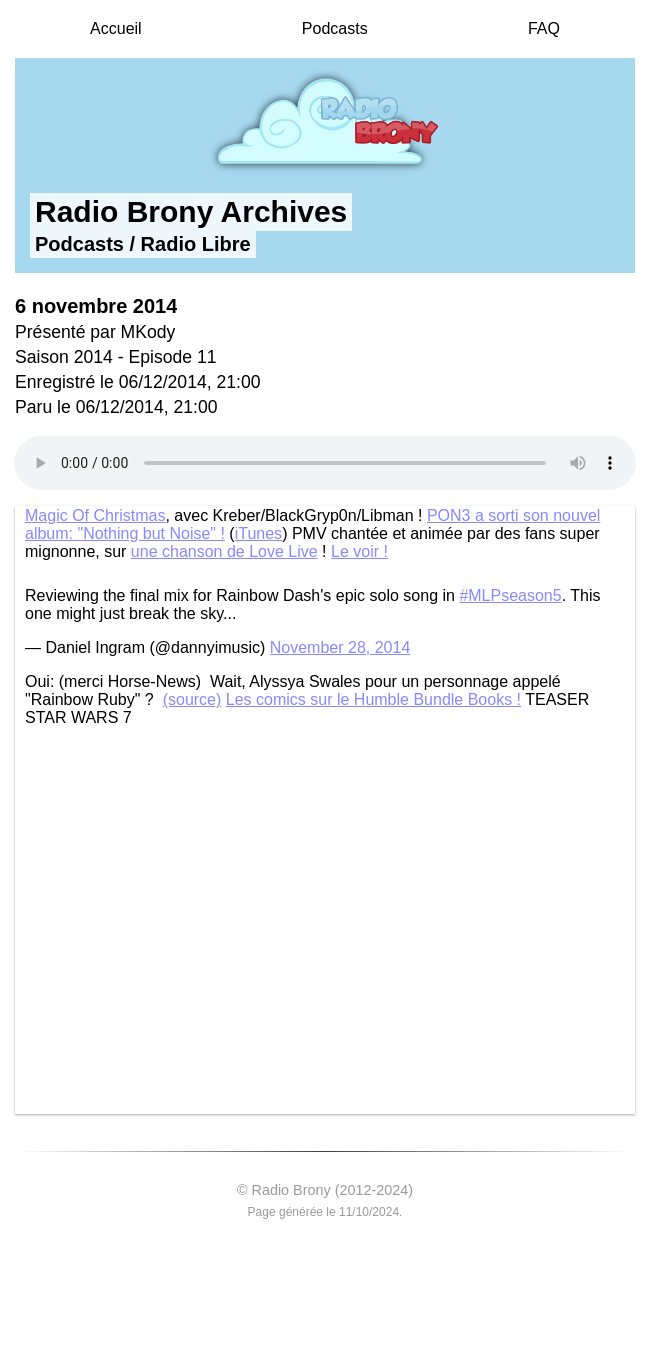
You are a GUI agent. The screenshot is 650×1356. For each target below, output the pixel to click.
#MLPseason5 (510, 595)
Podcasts (335, 28)
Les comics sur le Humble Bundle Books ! (373, 699)
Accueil (116, 28)
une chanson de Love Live (224, 551)
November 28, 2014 (340, 647)
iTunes (258, 533)
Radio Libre (196, 244)
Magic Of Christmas (95, 515)
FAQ (544, 28)
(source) (192, 699)
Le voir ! (359, 551)
